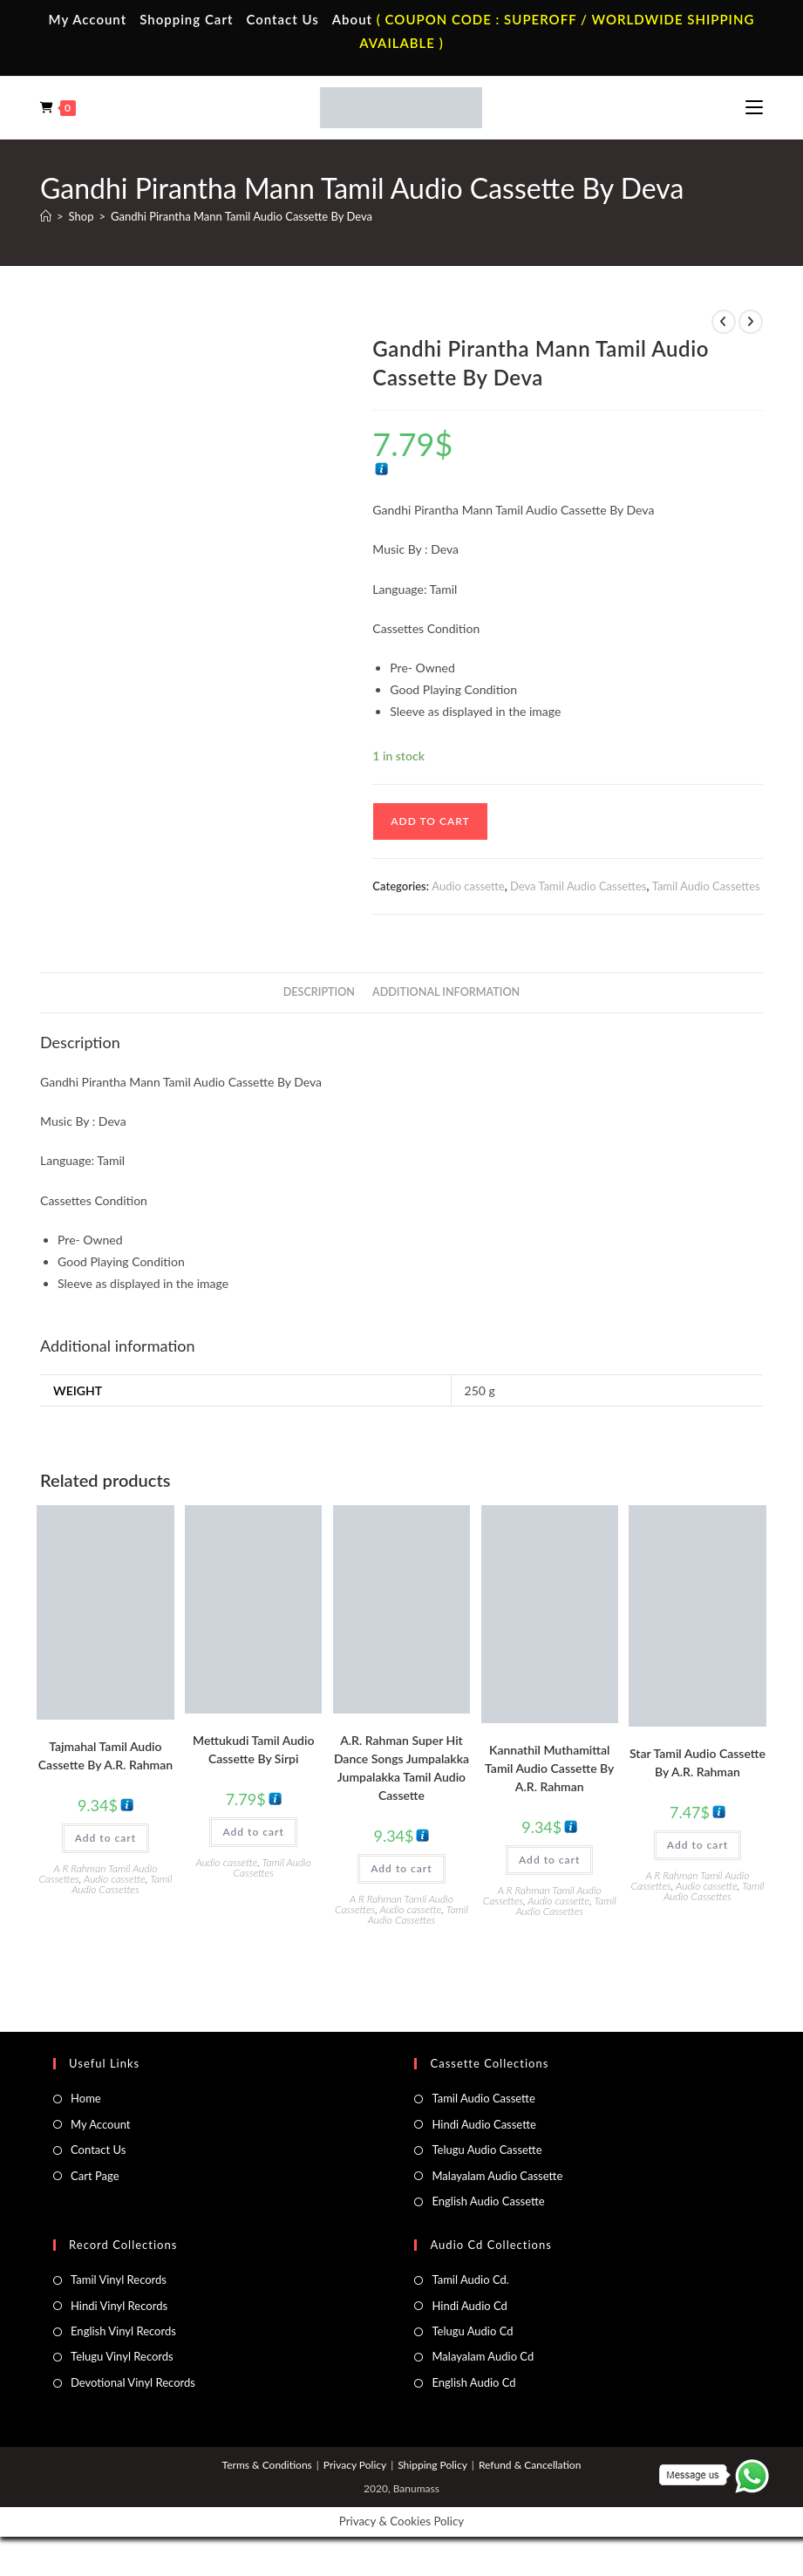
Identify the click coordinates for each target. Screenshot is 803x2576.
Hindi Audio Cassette (483, 2124)
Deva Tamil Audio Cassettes (578, 886)
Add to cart (430, 821)
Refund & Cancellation (530, 2464)
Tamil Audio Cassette (483, 2098)
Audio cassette (468, 886)
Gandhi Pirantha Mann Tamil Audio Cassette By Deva (241, 216)
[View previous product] (723, 322)
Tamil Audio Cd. (470, 2279)
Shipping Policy (432, 2464)
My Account (88, 19)
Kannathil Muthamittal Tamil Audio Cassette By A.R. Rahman (549, 1768)
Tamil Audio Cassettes (706, 886)
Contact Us (282, 19)
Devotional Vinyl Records (133, 2382)
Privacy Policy (354, 2464)
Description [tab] (319, 991)
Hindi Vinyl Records (119, 2306)
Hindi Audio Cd (469, 2306)
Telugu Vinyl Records (122, 2356)
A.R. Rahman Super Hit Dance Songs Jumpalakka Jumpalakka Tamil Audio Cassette (401, 1768)
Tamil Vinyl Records (119, 2279)
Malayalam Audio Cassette (497, 2176)
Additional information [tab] (446, 991)
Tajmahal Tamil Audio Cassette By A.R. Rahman (105, 1755)
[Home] (45, 216)
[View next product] (750, 322)
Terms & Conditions (267, 2464)
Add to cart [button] (105, 1837)
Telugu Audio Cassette (486, 2150)
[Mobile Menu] (754, 107)
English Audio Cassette (488, 2201)
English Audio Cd (473, 2382)
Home (86, 2098)
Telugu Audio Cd (472, 2331)
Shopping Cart (186, 19)
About (352, 19)
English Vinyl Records (123, 2331)
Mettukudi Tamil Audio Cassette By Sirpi (253, 1749)
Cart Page (95, 2176)
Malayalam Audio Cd (483, 2356)
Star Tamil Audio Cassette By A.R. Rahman (697, 1762)
